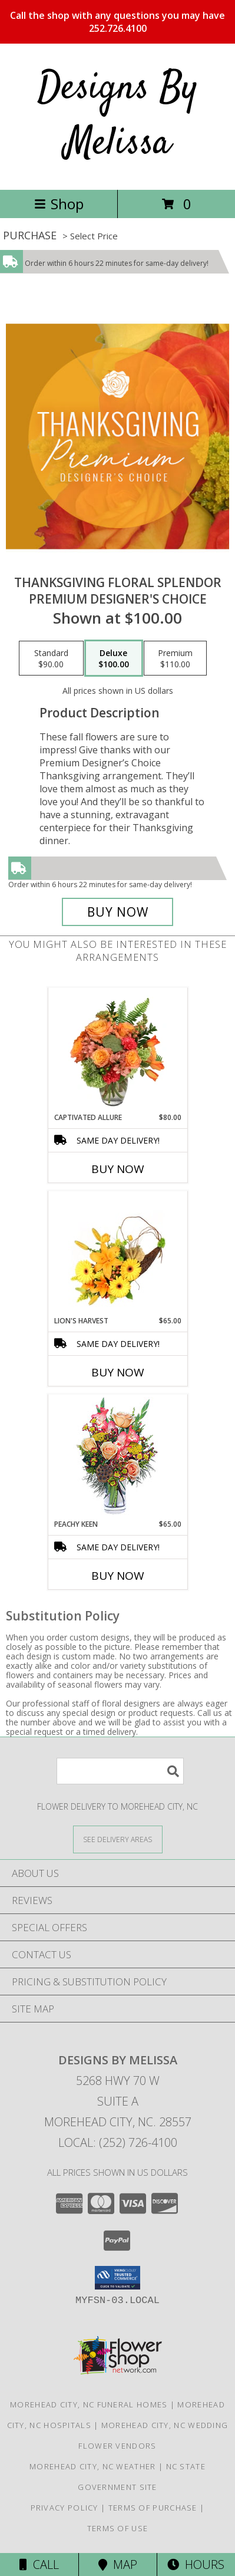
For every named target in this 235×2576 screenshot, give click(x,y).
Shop (59, 203)
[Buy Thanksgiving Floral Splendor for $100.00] (118, 912)
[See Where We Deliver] (118, 1838)
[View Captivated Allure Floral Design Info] (117, 1049)
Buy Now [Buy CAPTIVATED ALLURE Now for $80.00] (117, 1169)
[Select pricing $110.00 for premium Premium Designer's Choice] (175, 658)
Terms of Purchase (152, 2507)
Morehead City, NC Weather (92, 2466)
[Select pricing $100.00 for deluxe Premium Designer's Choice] (113, 658)
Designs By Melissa (118, 116)
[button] (117, 2278)
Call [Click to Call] (39, 2564)
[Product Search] (120, 1771)
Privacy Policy (64, 2507)
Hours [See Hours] (195, 2564)
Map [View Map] (117, 2564)
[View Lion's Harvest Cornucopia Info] (117, 1253)
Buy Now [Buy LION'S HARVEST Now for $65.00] (117, 1372)
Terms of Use (117, 2528)
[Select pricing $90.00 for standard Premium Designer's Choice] (51, 658)
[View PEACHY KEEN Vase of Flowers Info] (117, 1457)
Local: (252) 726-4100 (117, 2142)
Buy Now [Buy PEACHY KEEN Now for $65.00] (117, 1575)
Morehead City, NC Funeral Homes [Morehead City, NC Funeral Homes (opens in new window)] (88, 2404)
